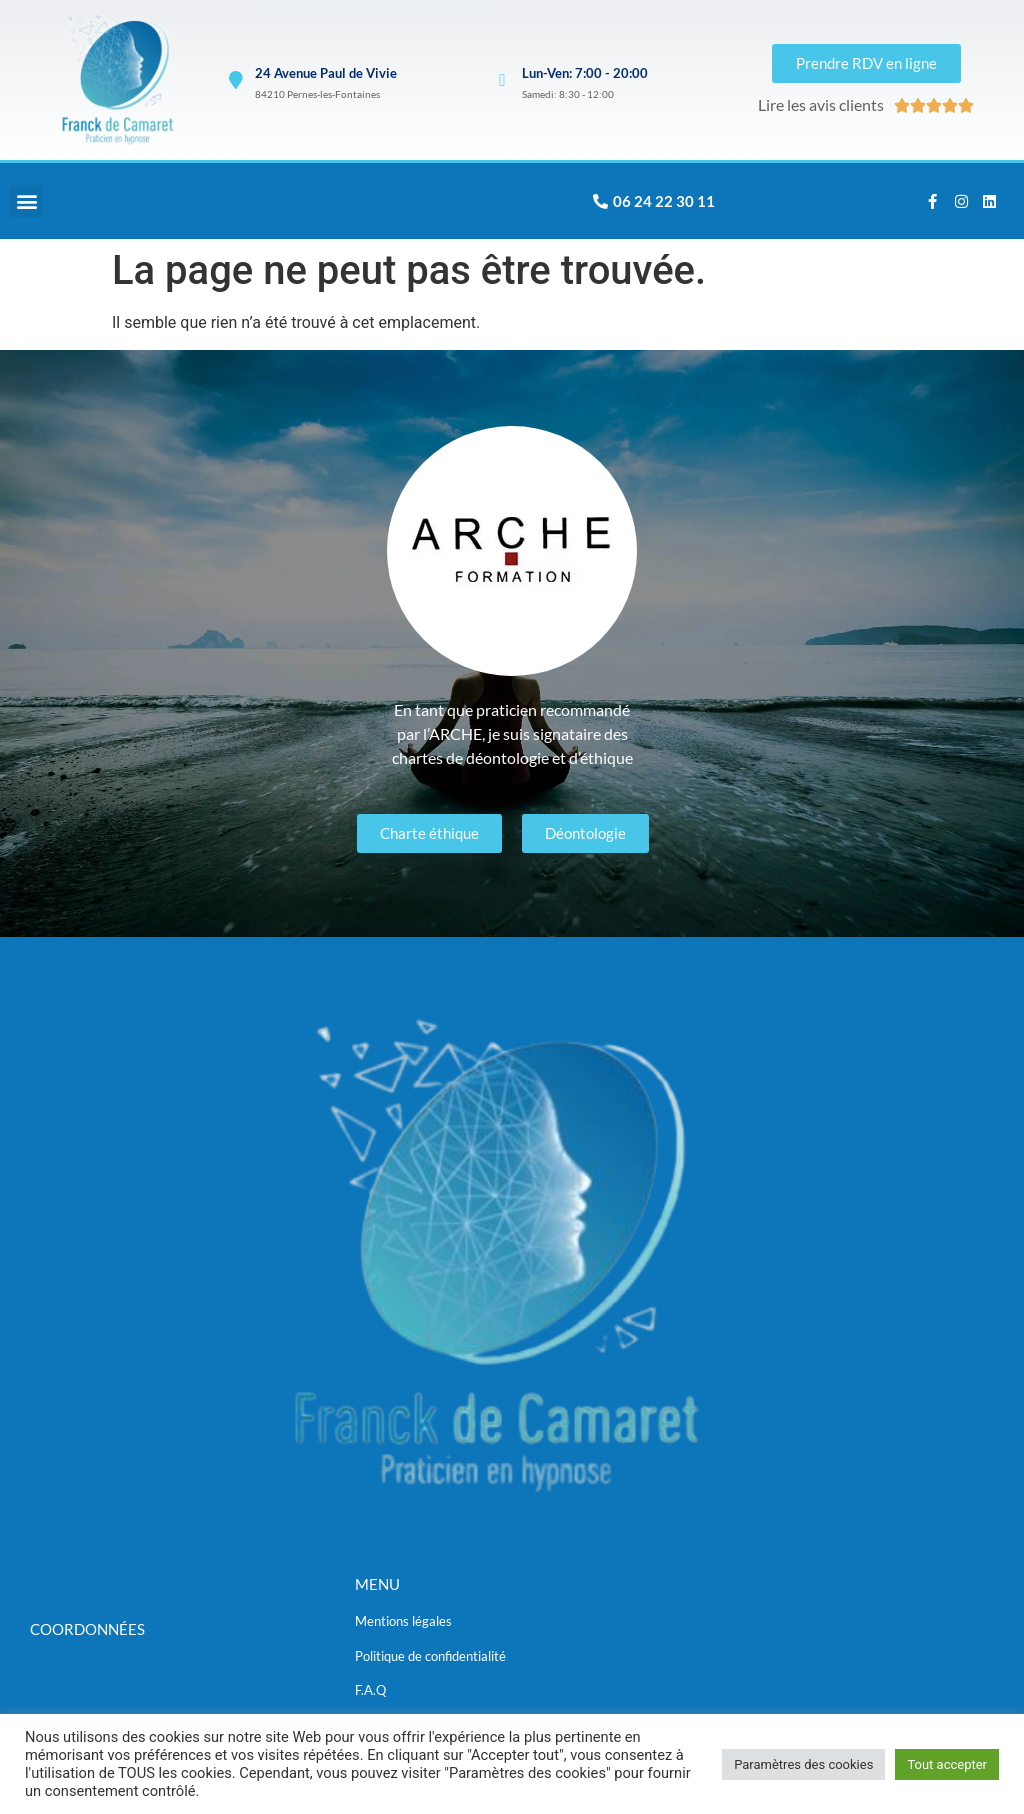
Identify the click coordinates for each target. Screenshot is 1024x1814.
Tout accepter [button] (947, 1764)
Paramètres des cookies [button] (803, 1764)
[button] (26, 202)
